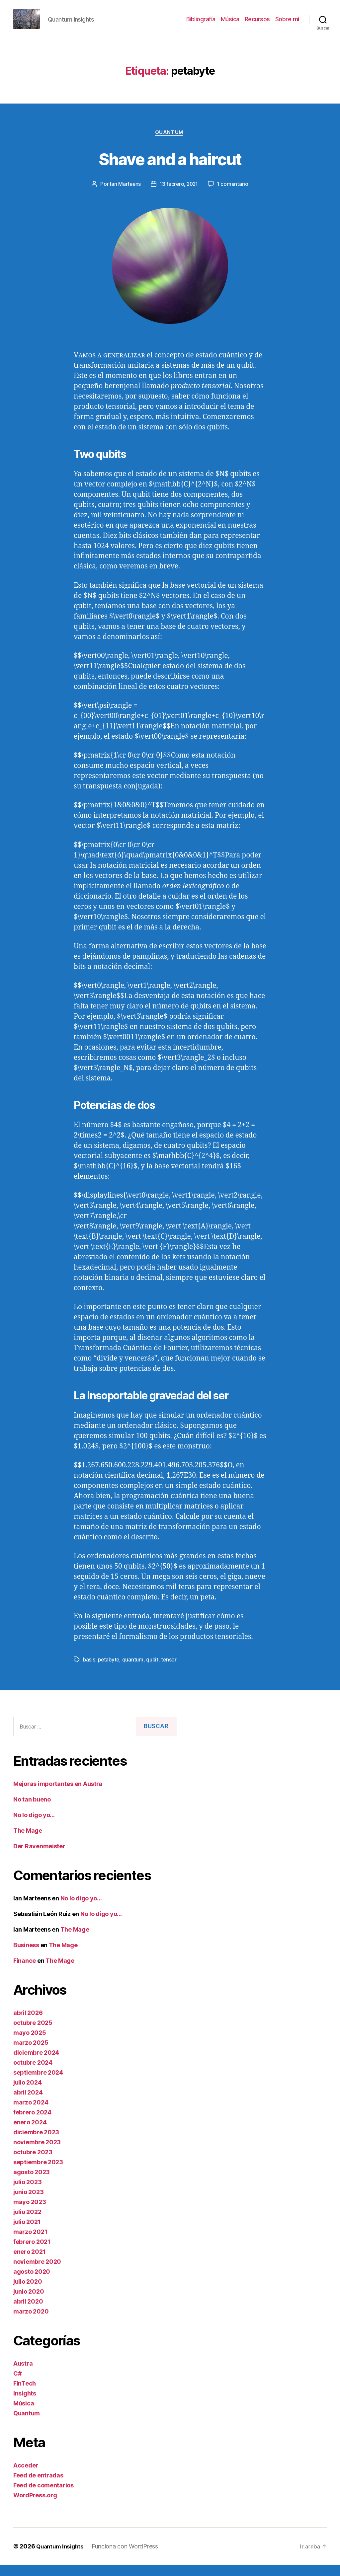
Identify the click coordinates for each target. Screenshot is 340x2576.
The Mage (27, 1841)
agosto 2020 (31, 2282)
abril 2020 (28, 2312)
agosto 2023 (31, 2182)
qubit (154, 1670)
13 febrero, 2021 (179, 194)
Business (26, 1955)
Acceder (25, 2476)
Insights (24, 2404)
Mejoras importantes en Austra (57, 1794)
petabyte (109, 1670)
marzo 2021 (30, 2242)
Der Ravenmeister (39, 1857)
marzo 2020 (30, 2322)
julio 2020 (27, 2292)
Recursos (257, 24)
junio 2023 (28, 2202)
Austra (23, 2374)
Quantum (170, 143)
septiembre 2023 (38, 2173)
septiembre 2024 (38, 2083)
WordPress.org (35, 2506)
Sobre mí (287, 24)
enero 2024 (29, 2133)
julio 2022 (27, 2222)
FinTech (24, 2394)
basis (89, 1670)
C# (17, 2384)
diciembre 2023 (36, 2143)
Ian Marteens (123, 194)
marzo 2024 (30, 2113)
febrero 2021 (31, 2252)
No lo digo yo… (34, 1825)
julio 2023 (27, 2192)
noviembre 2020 (37, 2272)
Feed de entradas (38, 2486)
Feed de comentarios (43, 2496)
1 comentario (235, 194)
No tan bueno (32, 1810)
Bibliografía (200, 24)
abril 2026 (27, 2023)
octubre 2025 (32, 2033)
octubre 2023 (32, 2163)
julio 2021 (27, 2232)
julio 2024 (27, 2093)
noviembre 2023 (37, 2153)
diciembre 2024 (36, 2063)
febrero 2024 (32, 2123)
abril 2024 (27, 2103)
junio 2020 (28, 2302)
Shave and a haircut (170, 168)
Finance (24, 1971)
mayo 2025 (29, 2043)
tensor (171, 1670)
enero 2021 (29, 2262)
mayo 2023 (29, 2212)
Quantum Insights (61, 2557)
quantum (134, 1670)
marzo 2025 (30, 2053)
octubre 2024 (32, 2073)
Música (230, 24)
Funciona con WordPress (128, 2557)
